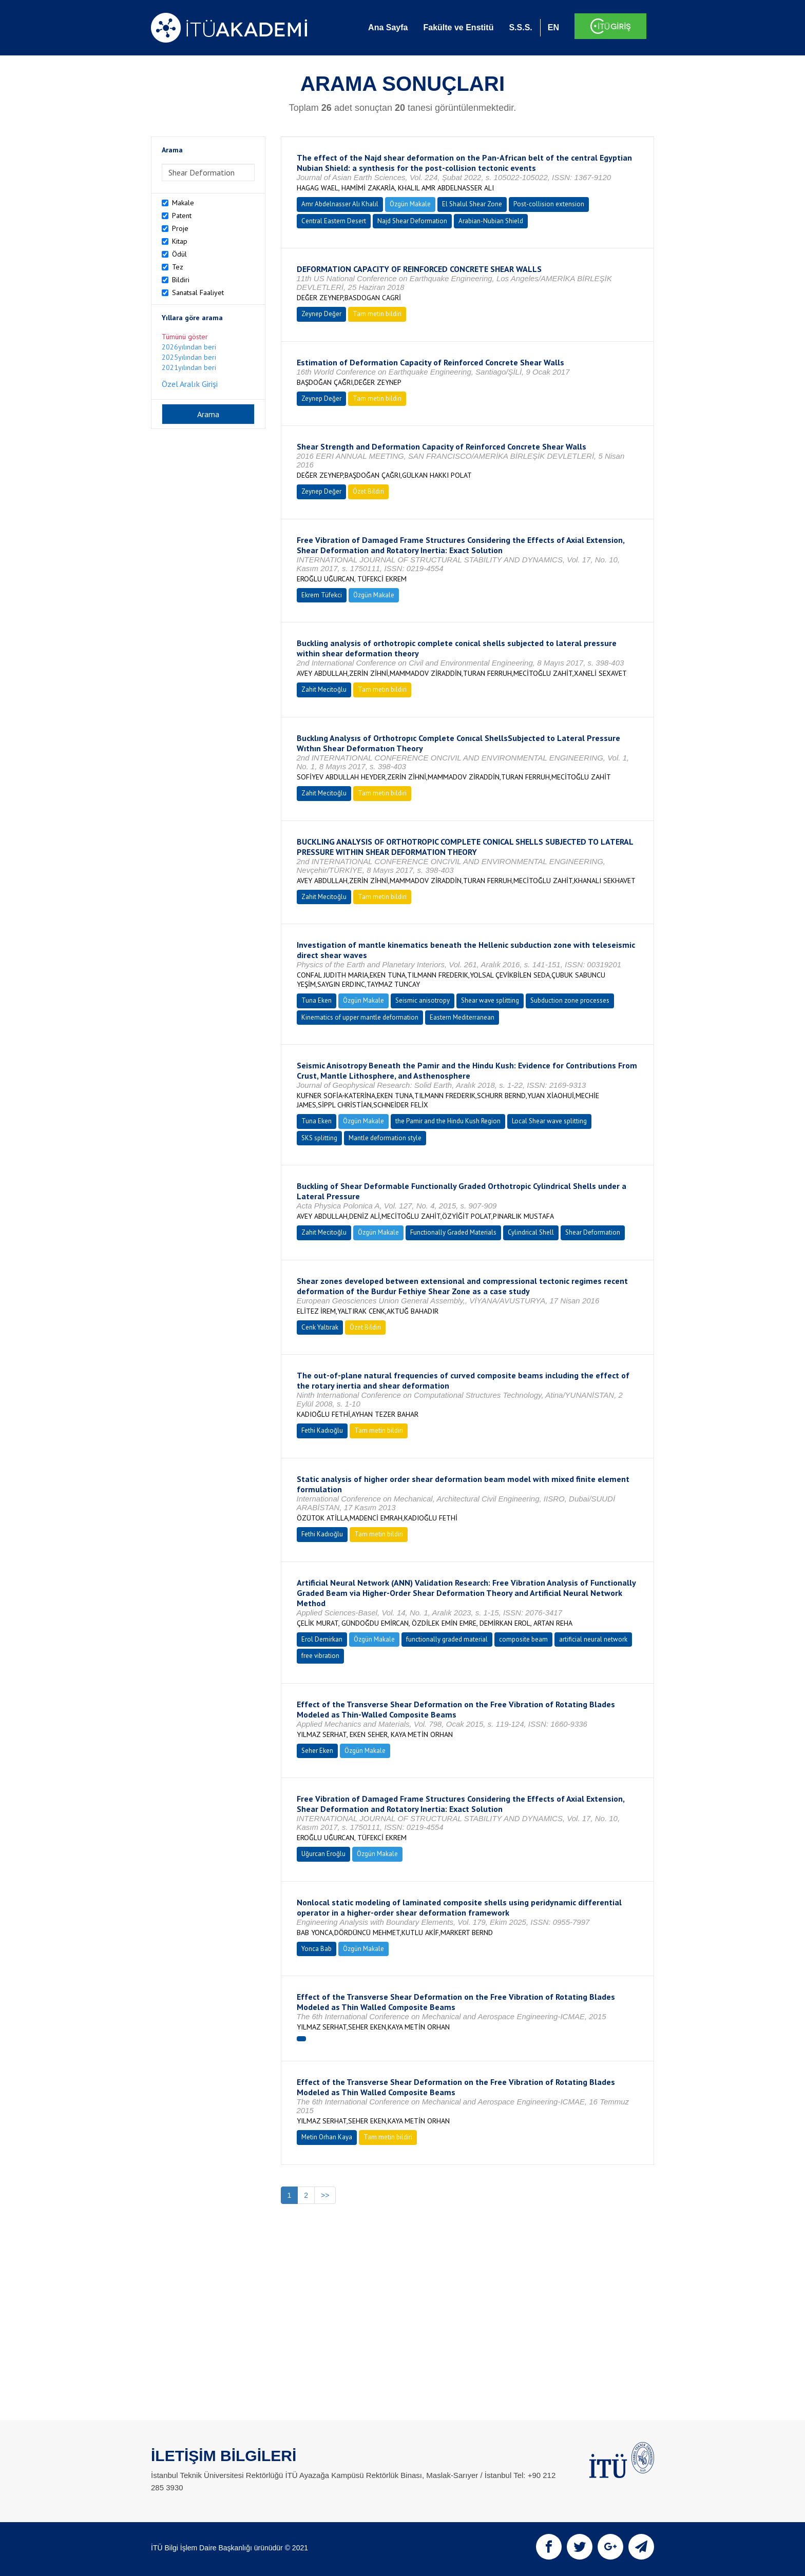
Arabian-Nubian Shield (490, 221)
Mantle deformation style (385, 1138)
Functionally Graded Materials (453, 1232)
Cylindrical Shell (531, 1232)
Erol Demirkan (321, 1639)
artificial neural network (593, 1639)
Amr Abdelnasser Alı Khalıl (339, 204)
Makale (183, 202)
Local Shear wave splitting (549, 1121)
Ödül (179, 254)
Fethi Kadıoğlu (322, 1430)
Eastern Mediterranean (462, 1017)
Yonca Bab (316, 1948)
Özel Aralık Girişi (190, 384)
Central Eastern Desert (333, 221)
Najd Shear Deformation (412, 221)
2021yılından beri (189, 367)
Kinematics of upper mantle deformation (359, 1017)
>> (325, 2195)
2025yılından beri (189, 357)
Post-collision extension (548, 204)
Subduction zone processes (569, 1000)
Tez (177, 266)
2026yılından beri (189, 347)
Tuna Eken (316, 1000)
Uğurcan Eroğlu (323, 1853)
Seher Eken (317, 1750)
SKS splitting (319, 1138)
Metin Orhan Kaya (326, 2137)
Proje (180, 228)
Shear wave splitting (490, 1000)
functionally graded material (447, 1639)
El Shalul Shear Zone (472, 204)
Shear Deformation (592, 1232)
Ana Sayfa (388, 27)
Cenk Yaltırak (319, 1327)
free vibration (320, 1655)
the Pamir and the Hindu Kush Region (448, 1121)
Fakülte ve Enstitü (458, 27)
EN (553, 27)
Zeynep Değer (321, 313)
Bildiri (180, 279)
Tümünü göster (185, 336)
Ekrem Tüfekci (321, 595)
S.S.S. (520, 27)
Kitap (179, 241)
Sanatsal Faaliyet (198, 292)
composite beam (523, 1639)
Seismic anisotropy (422, 1000)
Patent (181, 215)
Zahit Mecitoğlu (324, 689)
